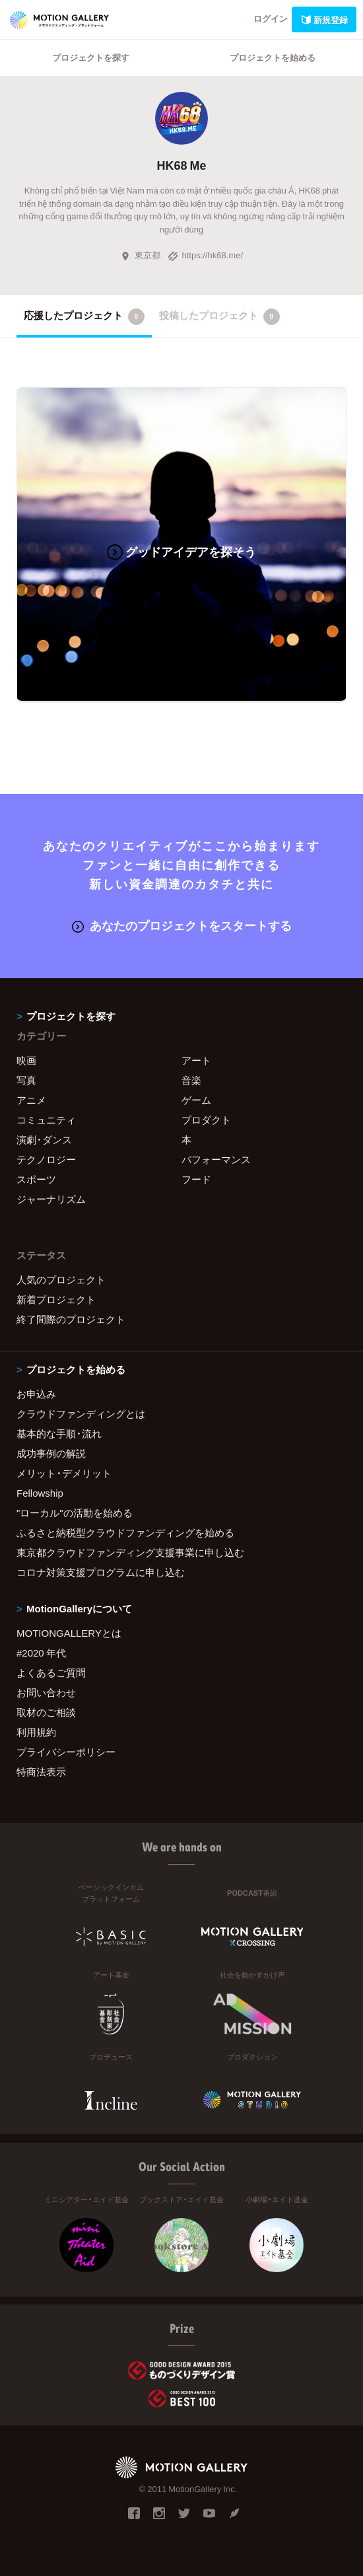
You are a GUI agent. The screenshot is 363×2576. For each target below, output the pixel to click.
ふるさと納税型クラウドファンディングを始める (125, 1532)
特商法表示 (41, 1771)
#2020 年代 (41, 1652)
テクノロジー (46, 1159)
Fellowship (39, 1492)
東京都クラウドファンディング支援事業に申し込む (130, 1552)
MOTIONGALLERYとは (68, 1633)
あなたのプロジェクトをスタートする (182, 925)
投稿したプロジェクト (219, 316)
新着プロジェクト (56, 1299)
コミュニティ (46, 1119)
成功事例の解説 (51, 1453)
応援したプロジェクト (84, 316)
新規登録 (324, 19)
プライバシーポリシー (66, 1751)
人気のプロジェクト (61, 1279)
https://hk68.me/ (206, 254)
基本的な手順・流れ (59, 1433)
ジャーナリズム (51, 1199)
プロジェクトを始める (272, 57)
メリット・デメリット (64, 1473)
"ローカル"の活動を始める (74, 1512)
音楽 (191, 1080)
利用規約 (36, 1732)
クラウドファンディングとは (80, 1413)
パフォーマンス (216, 1159)
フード (196, 1179)
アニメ (31, 1099)
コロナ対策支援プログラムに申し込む (100, 1572)
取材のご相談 (46, 1712)
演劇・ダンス (44, 1139)
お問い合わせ (46, 1692)
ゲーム (196, 1099)
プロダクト (206, 1119)
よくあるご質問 (51, 1672)
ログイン (270, 18)
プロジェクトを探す (90, 57)
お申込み (36, 1393)
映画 (26, 1060)
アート (196, 1060)
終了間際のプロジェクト (70, 1319)
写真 (26, 1080)
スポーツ (36, 1179)
